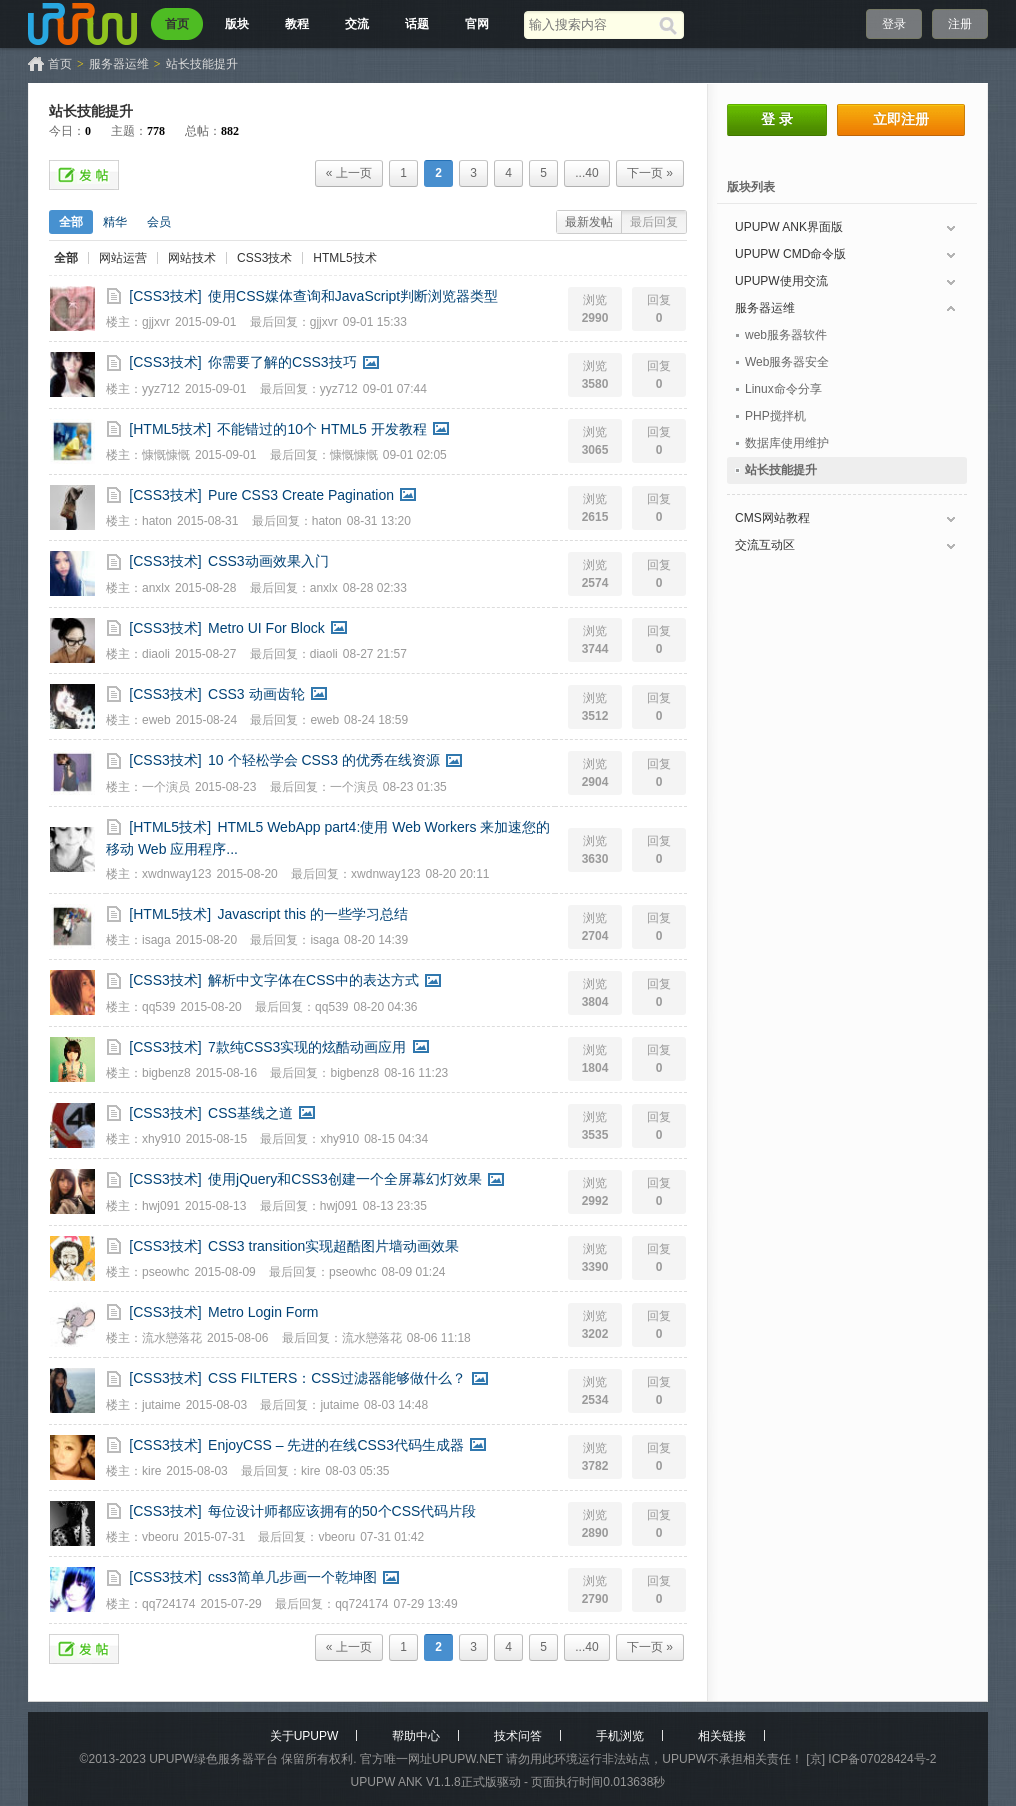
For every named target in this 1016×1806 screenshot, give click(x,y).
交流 (357, 24)
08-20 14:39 (376, 940)
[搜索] (671, 25)
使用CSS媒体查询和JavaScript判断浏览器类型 (353, 296)
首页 (177, 24)
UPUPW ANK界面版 (789, 227)
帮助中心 (416, 1736)
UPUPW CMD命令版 (790, 254)
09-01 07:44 (395, 389)
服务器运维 (119, 64)
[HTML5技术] (170, 429)
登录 (894, 24)
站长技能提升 (202, 64)
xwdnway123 (176, 874)
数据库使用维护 (787, 443)
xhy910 (161, 1139)
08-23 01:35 (415, 787)
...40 (586, 173)
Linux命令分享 (783, 389)
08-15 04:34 (396, 1139)
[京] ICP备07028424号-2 (871, 1759)
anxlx (156, 588)
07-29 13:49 (426, 1604)
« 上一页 (349, 173)
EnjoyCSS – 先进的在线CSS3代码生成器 (336, 1445)
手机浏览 (620, 1736)
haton (157, 521)
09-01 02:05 (415, 455)
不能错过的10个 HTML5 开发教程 (321, 429)
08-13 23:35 (395, 1206)
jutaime (161, 1405)
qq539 (158, 1007)
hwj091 (161, 1206)
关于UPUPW (304, 1736)
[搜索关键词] (591, 24)
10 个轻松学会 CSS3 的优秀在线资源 (324, 760)
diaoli (156, 654)
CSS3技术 (264, 258)
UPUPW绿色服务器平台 (213, 1759)
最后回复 (654, 222)
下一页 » (650, 173)
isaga (156, 940)
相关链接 (722, 1736)
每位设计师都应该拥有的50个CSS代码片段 (342, 1511)
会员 (159, 222)
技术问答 (518, 1736)
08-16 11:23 (416, 1073)
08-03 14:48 (396, 1405)
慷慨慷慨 (166, 455)
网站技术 (192, 258)
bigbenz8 (166, 1073)
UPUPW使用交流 (781, 281)
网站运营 (123, 258)
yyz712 (161, 389)
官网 (477, 24)
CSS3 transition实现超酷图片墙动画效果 (333, 1246)
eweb (156, 720)
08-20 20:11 (457, 874)
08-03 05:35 (357, 1471)
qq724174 (168, 1604)
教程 (297, 24)
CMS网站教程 (772, 518)
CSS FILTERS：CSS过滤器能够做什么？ (337, 1378)
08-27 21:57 (375, 654)
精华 (115, 222)
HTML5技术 (344, 258)
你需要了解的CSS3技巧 (282, 362)
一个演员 (166, 787)
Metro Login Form (263, 1312)
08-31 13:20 (379, 521)
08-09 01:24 (413, 1272)
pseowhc (165, 1272)
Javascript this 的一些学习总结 (312, 914)
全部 (71, 222)
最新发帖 (589, 222)
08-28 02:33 (375, 588)
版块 (237, 24)
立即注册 (901, 119)
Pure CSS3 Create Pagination (301, 495)
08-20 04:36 (385, 1007)
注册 (960, 24)
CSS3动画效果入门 (268, 561)
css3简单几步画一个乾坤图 (292, 1577)
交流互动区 (765, 545)
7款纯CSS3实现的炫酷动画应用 (307, 1047)
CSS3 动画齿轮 (256, 694)
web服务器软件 (786, 335)
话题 (417, 24)
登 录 (777, 119)
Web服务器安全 (787, 362)
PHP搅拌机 (775, 416)
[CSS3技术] (165, 296)
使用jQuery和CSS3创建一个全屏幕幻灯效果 (345, 1179)
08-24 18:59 (376, 720)
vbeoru (160, 1537)
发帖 (84, 175)
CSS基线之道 (250, 1113)
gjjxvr (156, 322)
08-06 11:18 (439, 1338)
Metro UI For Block (266, 628)
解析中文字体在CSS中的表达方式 (313, 980)
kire (151, 1471)
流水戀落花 (172, 1338)
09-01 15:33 (375, 322)
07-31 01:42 (392, 1537)
